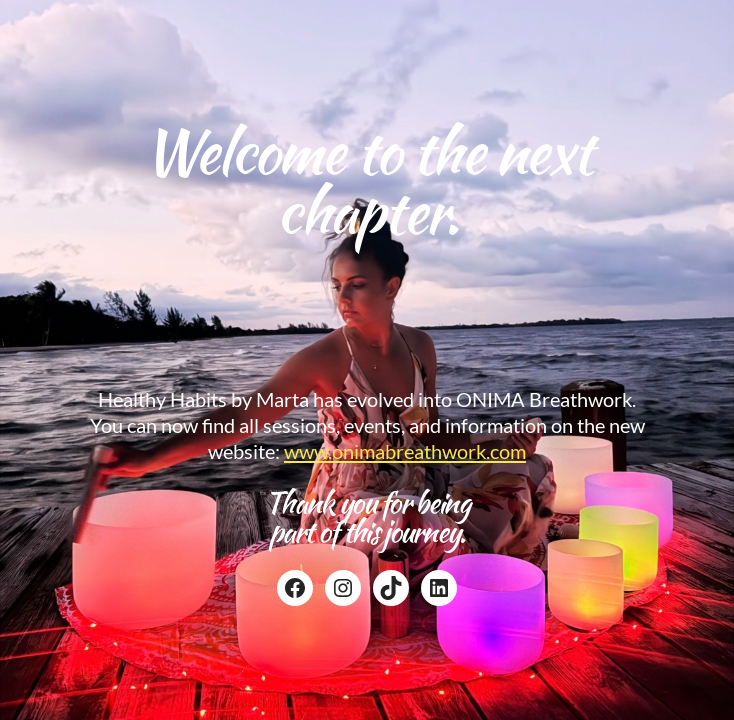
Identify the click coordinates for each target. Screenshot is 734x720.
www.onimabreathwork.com (405, 451)
